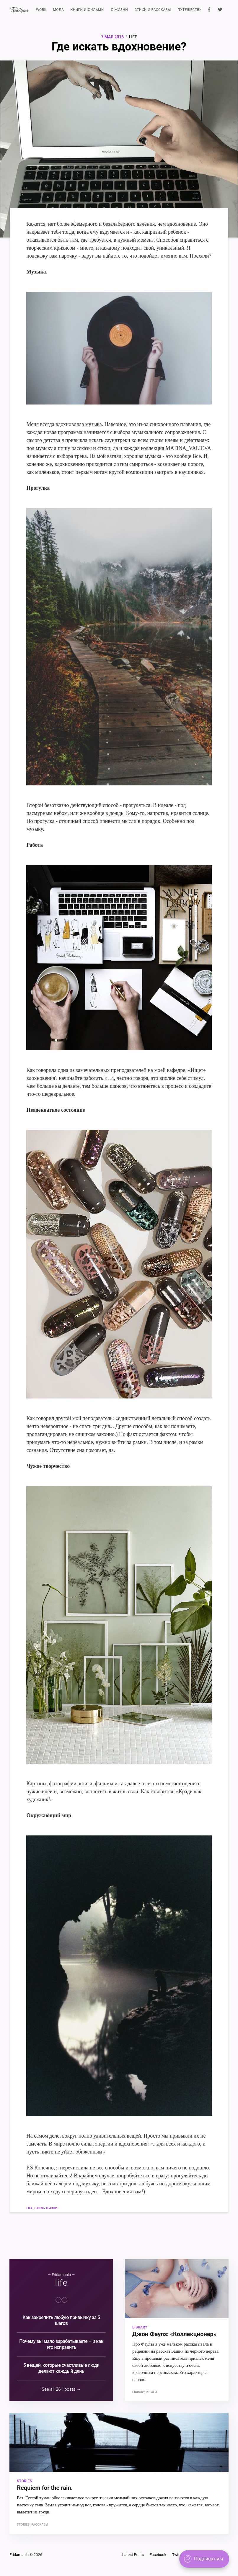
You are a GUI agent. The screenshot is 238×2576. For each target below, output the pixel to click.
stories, (24, 2524)
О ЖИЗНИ (119, 10)
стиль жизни (46, 2208)
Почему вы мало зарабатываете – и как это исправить (61, 2344)
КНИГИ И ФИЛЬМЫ (88, 10)
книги (151, 2391)
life (133, 37)
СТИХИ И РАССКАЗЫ (152, 10)
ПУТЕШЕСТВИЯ (190, 10)
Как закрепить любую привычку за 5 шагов (61, 2320)
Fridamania (19, 2554)
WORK (41, 10)
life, (30, 2208)
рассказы (39, 2524)
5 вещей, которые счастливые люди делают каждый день (61, 2368)
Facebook (158, 2554)
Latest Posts (133, 2554)
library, (139, 2391)
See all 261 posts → (61, 2389)
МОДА (58, 10)
